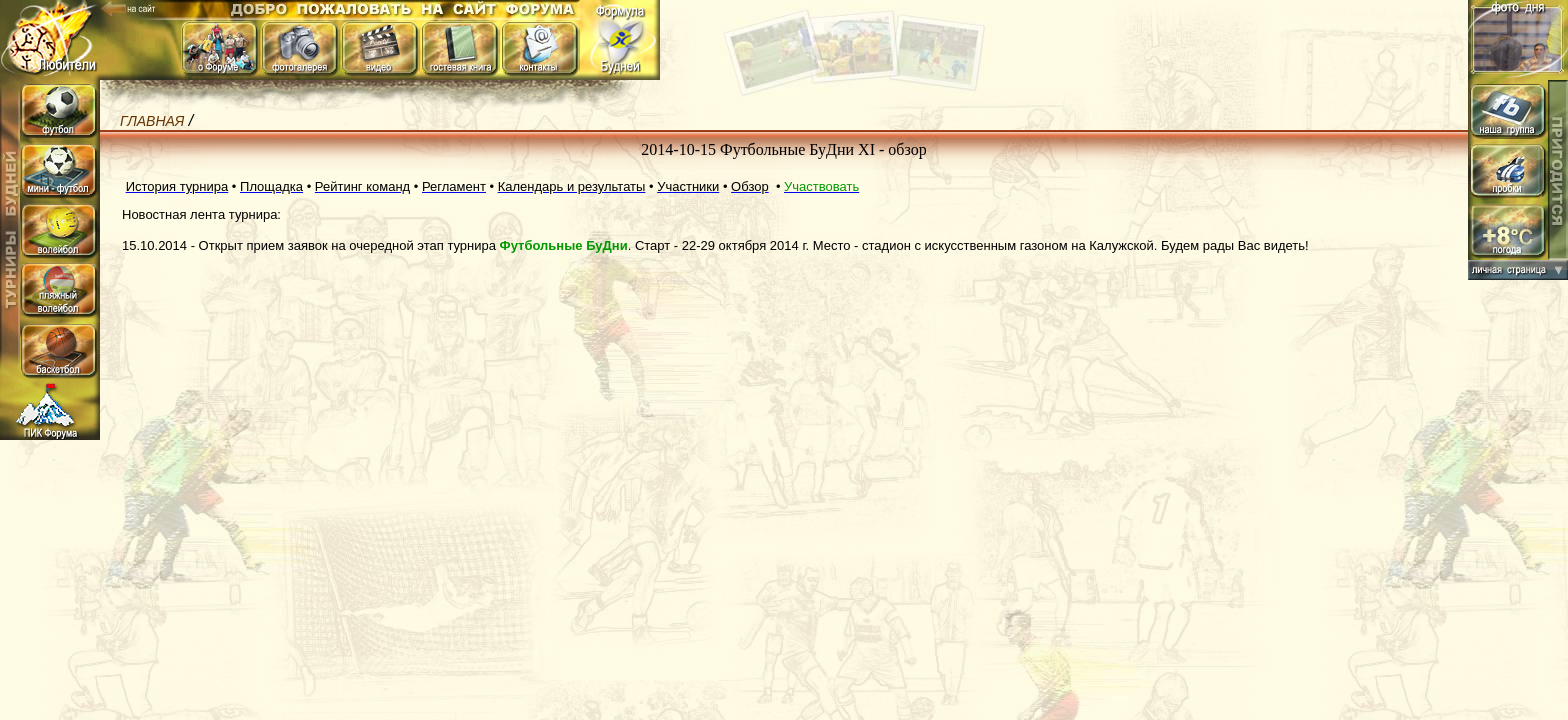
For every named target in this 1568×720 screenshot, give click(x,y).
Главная (152, 121)
